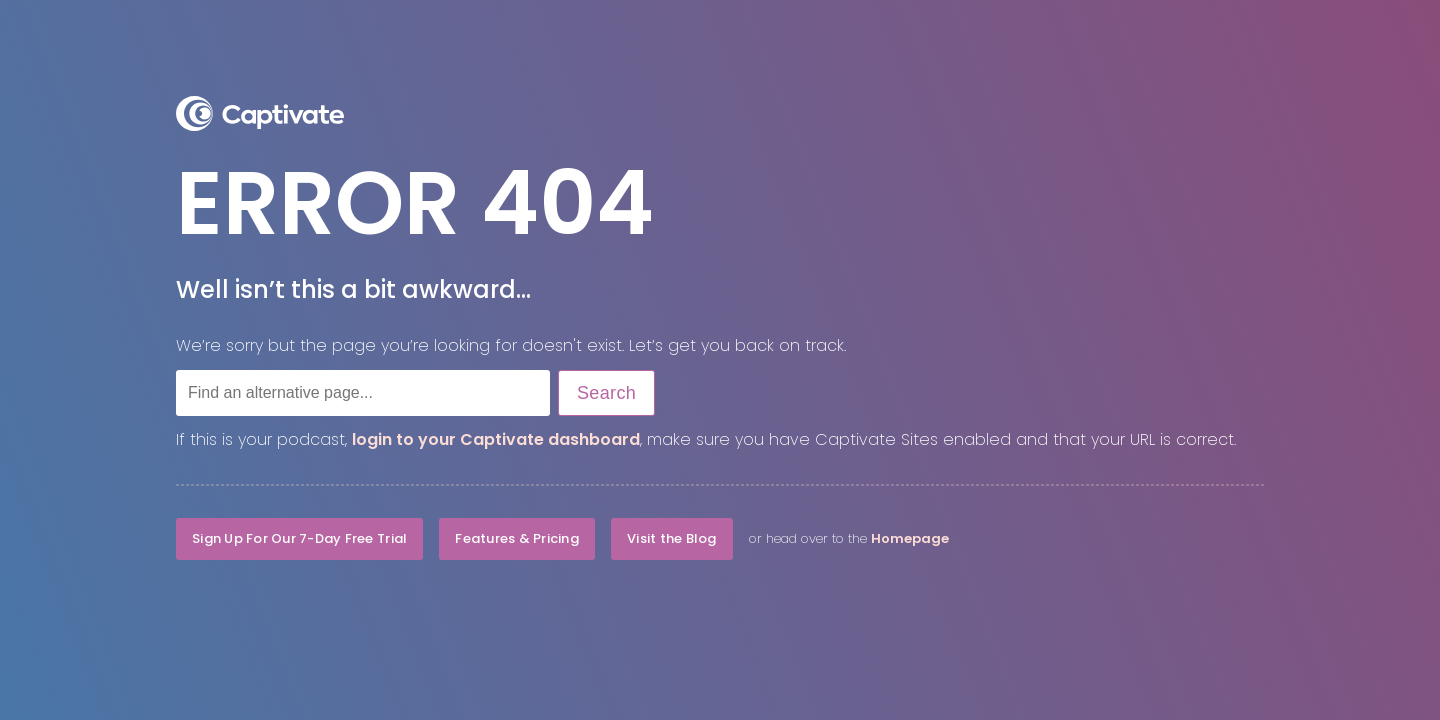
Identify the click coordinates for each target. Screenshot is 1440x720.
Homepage (910, 538)
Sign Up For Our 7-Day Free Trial (299, 538)
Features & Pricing (517, 538)
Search (606, 393)
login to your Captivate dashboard (496, 439)
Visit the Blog (672, 538)
